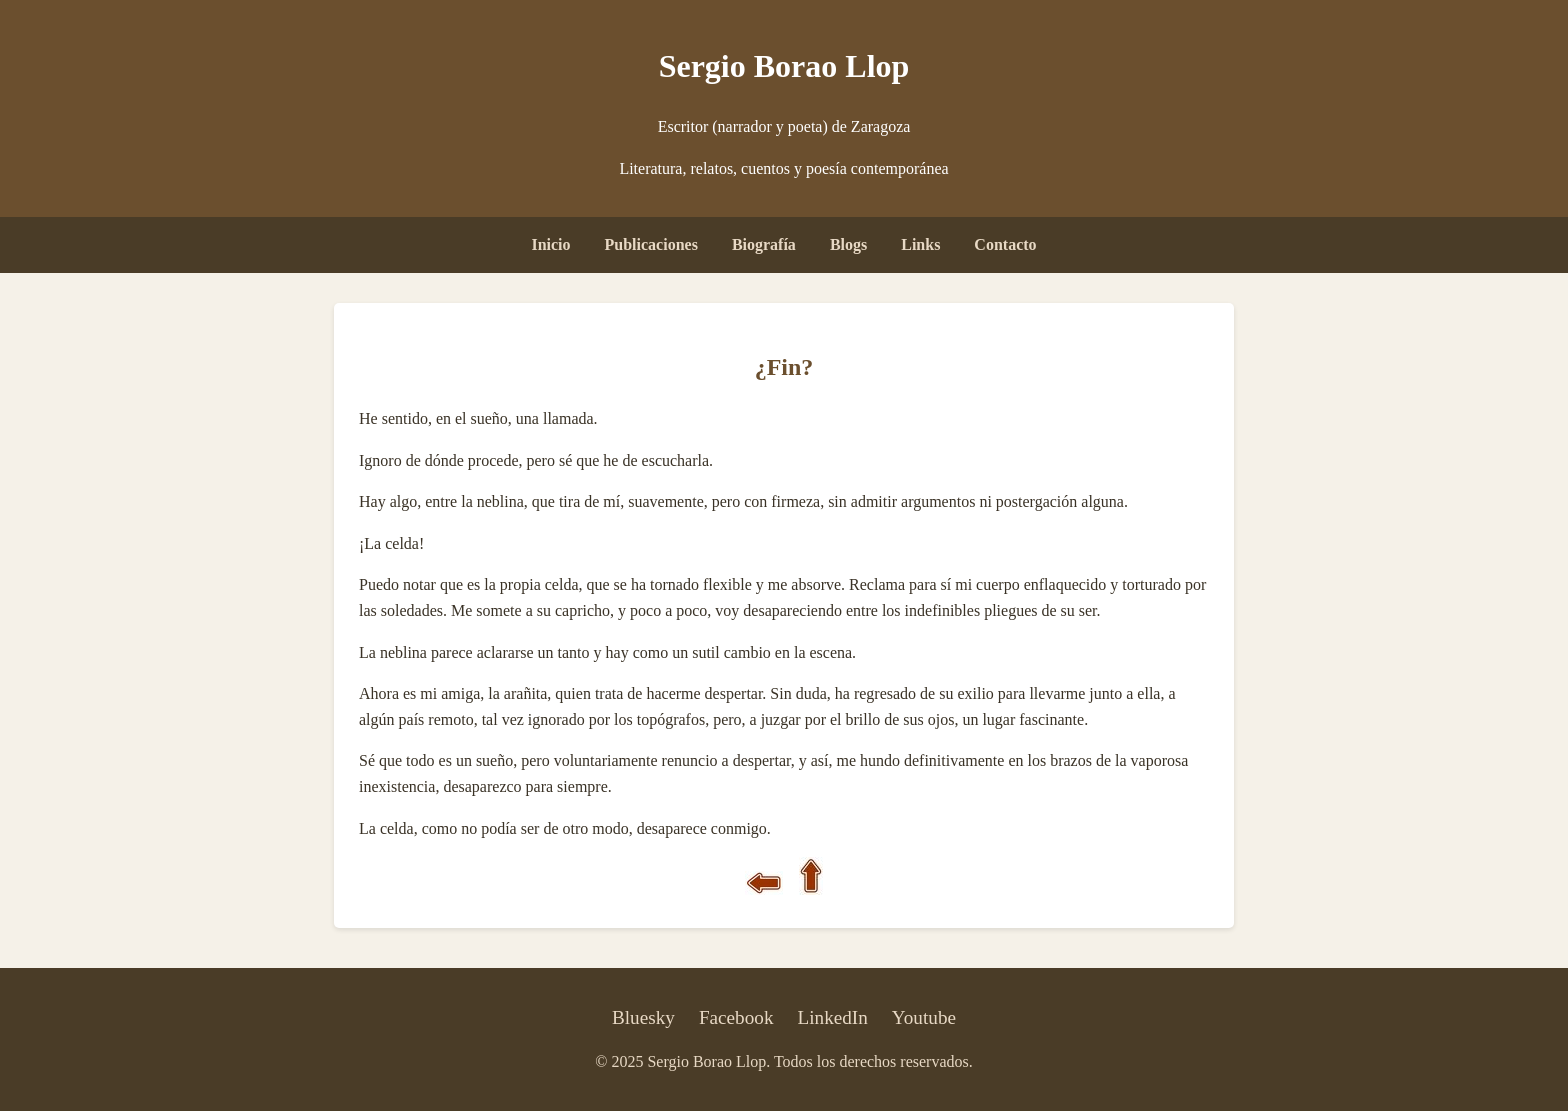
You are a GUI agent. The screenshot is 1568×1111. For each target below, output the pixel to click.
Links (920, 244)
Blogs (848, 244)
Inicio (550, 244)
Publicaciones (651, 244)
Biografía (764, 244)
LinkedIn (833, 1017)
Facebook (736, 1017)
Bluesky (643, 1017)
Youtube (924, 1017)
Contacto (1005, 244)
